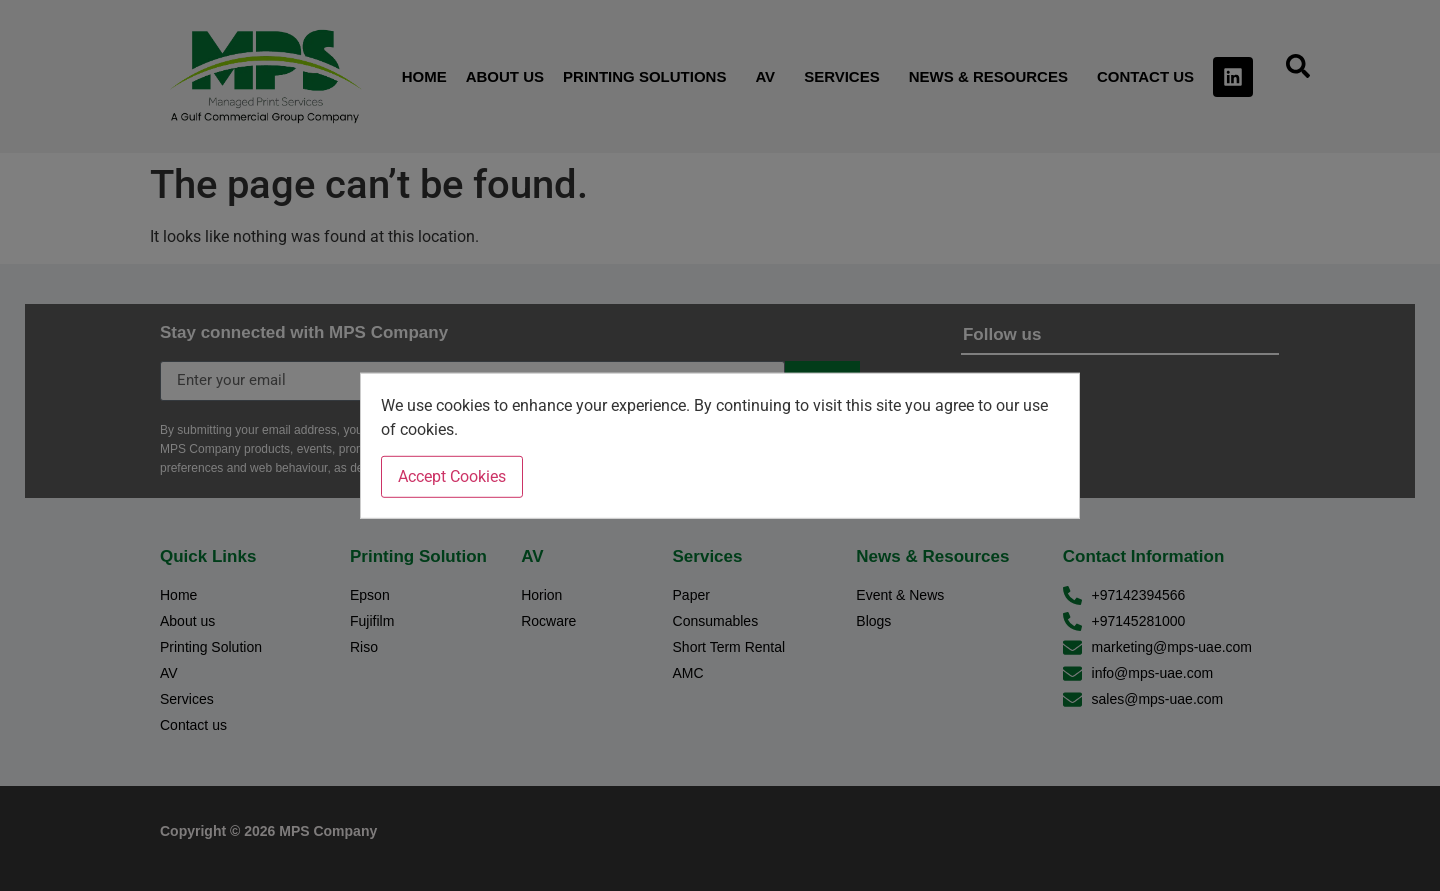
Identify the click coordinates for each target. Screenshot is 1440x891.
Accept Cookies (452, 476)
